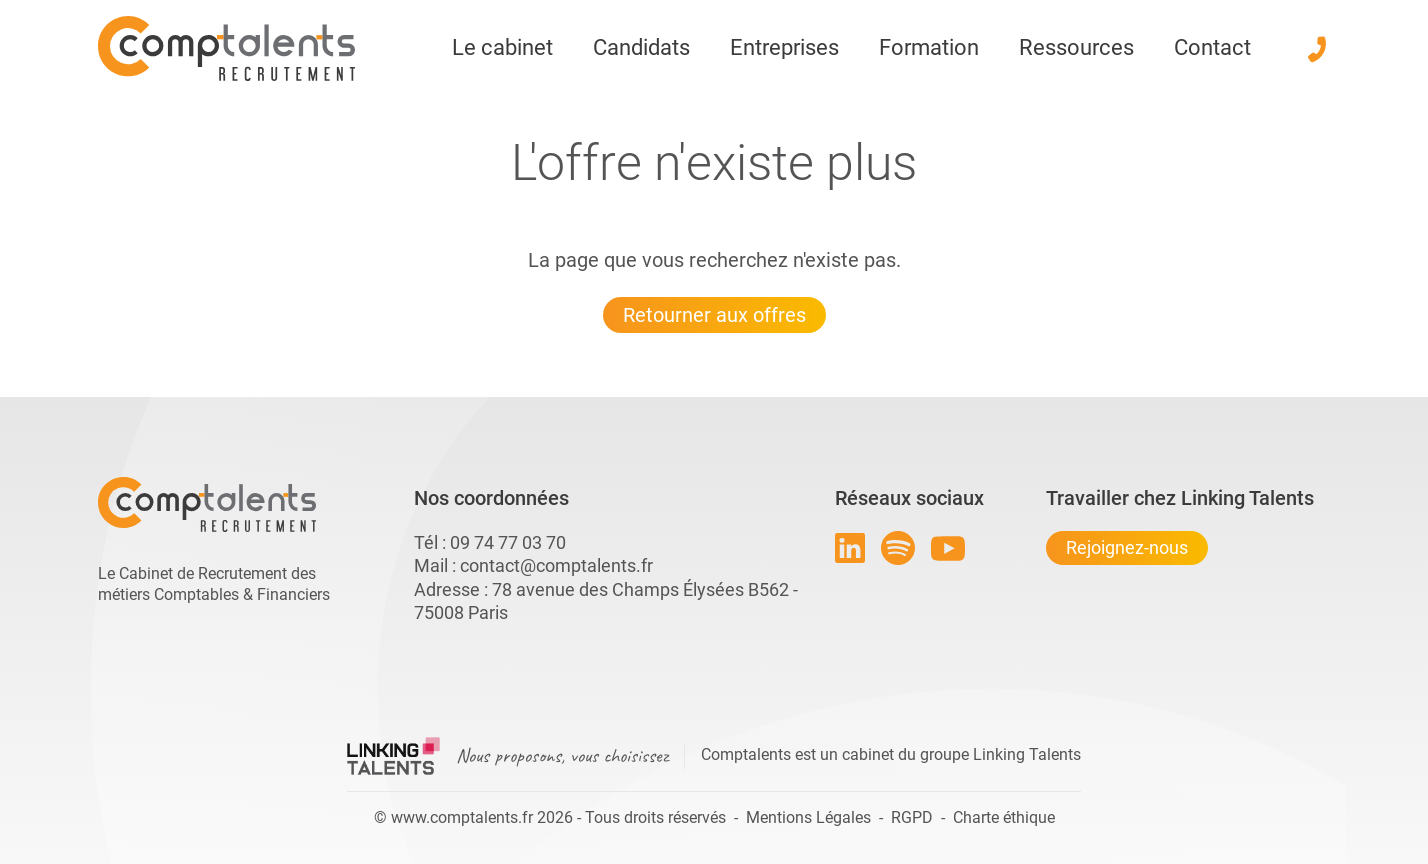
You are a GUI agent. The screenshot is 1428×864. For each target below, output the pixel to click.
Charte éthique (1004, 817)
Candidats (641, 47)
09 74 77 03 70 (508, 542)
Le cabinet (502, 47)
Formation (929, 47)
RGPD (912, 817)
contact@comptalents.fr (556, 565)
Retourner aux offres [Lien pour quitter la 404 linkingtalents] (714, 315)
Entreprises (784, 47)
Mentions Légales (808, 817)
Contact (1212, 47)
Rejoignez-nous (1127, 547)
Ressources (1076, 47)
